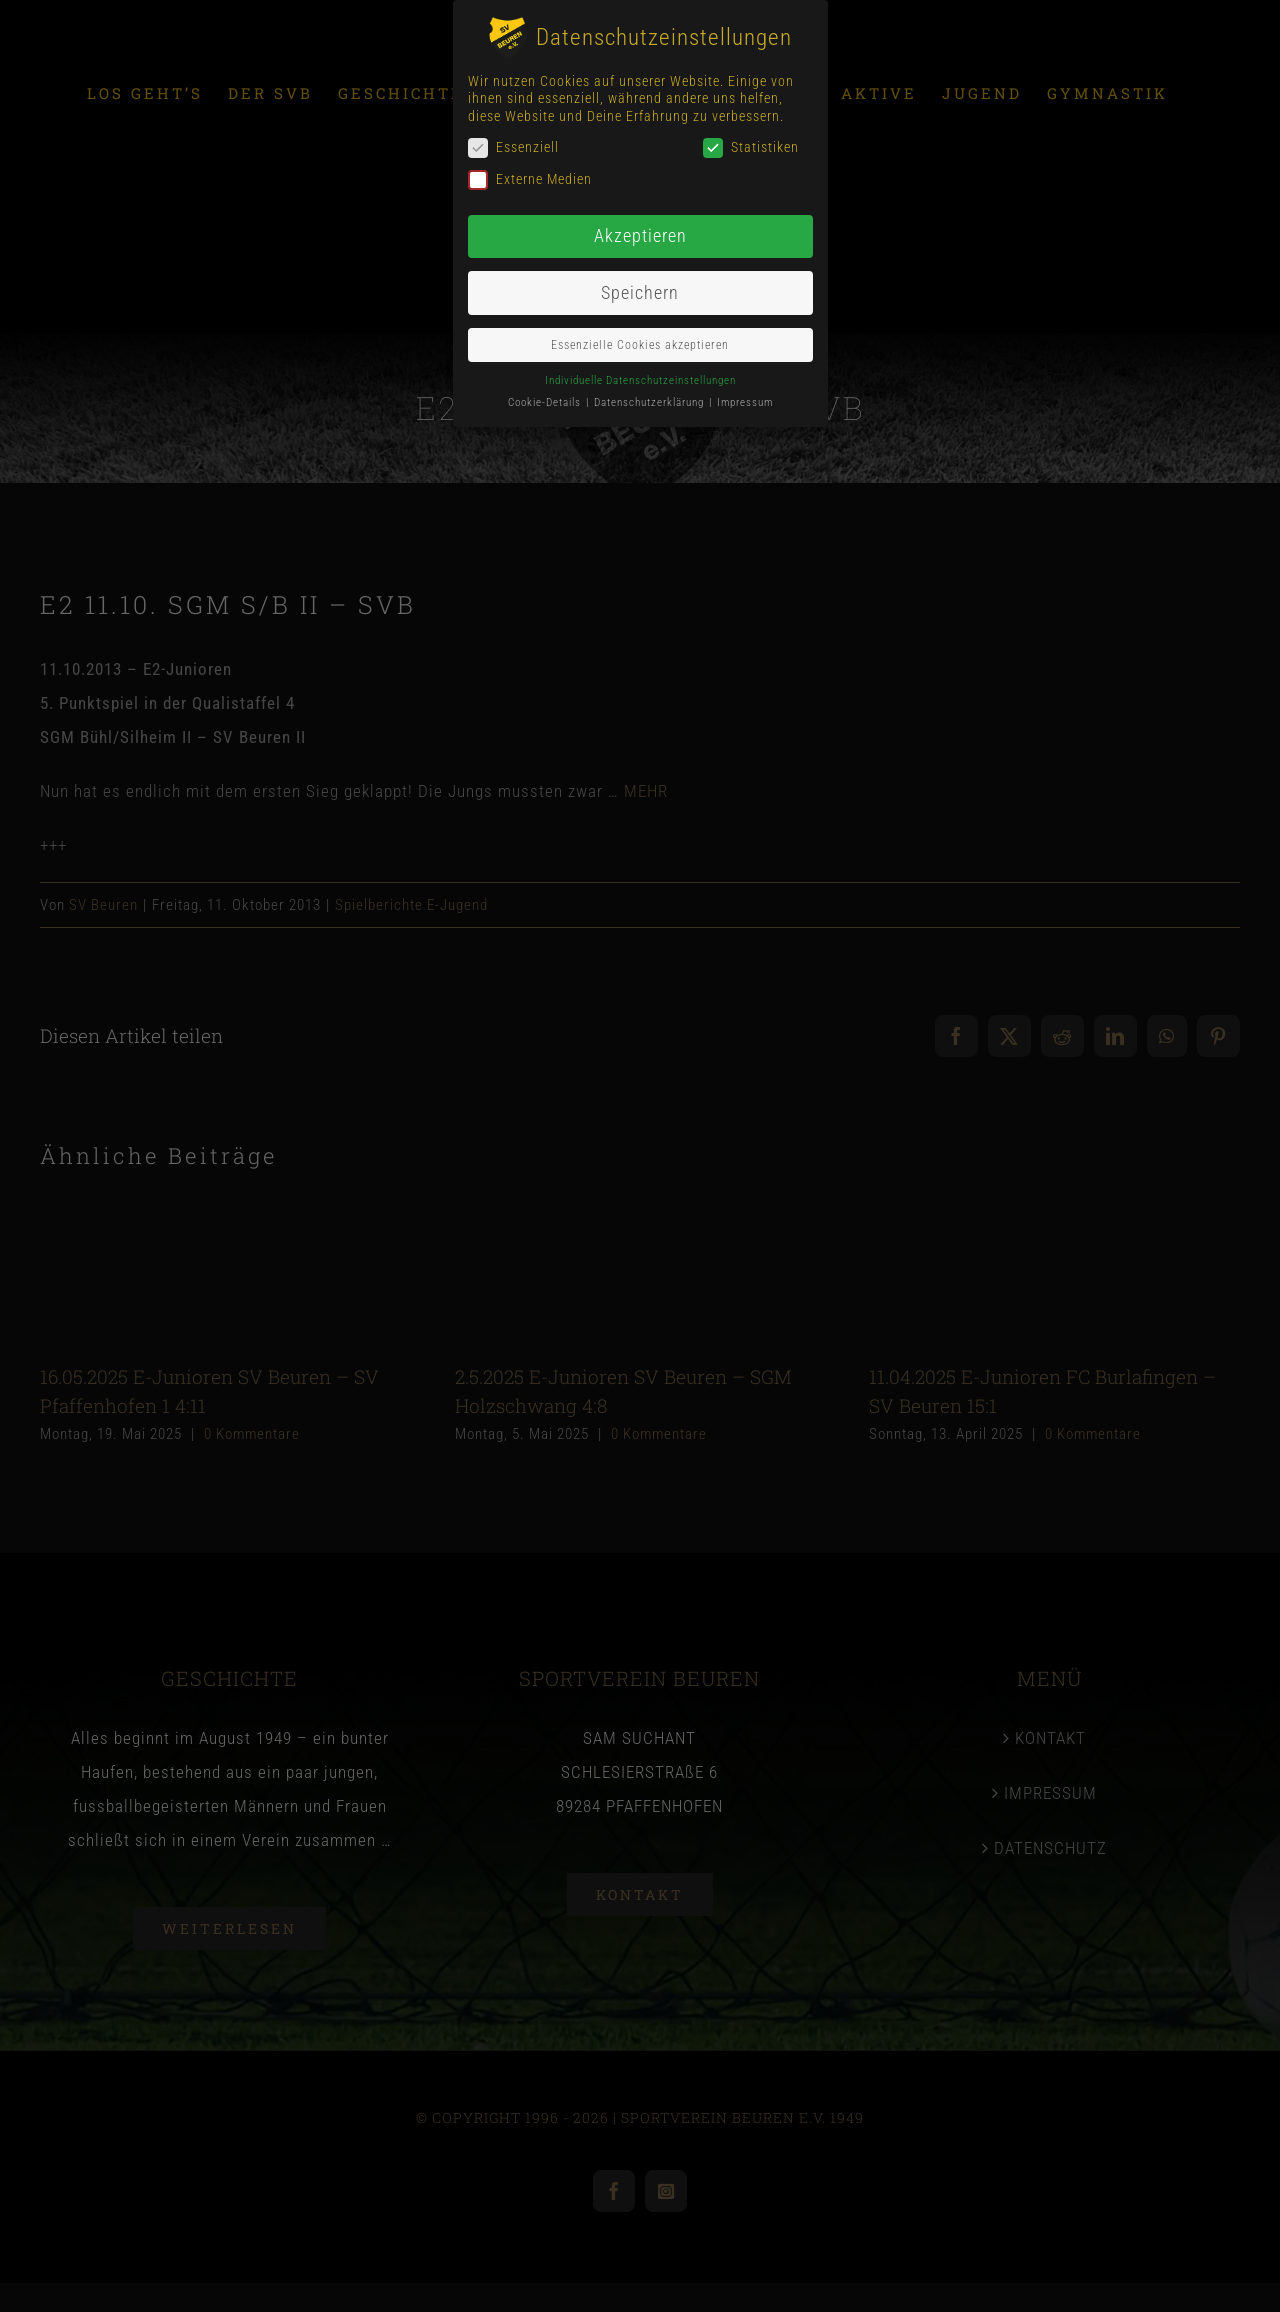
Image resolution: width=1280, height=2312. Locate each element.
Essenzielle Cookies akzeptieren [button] (640, 344)
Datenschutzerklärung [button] (650, 402)
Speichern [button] (640, 293)
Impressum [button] (745, 402)
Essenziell (513, 147)
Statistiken (751, 147)
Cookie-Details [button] (546, 402)
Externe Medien (530, 179)
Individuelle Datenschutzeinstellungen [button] (640, 379)
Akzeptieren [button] (640, 236)
